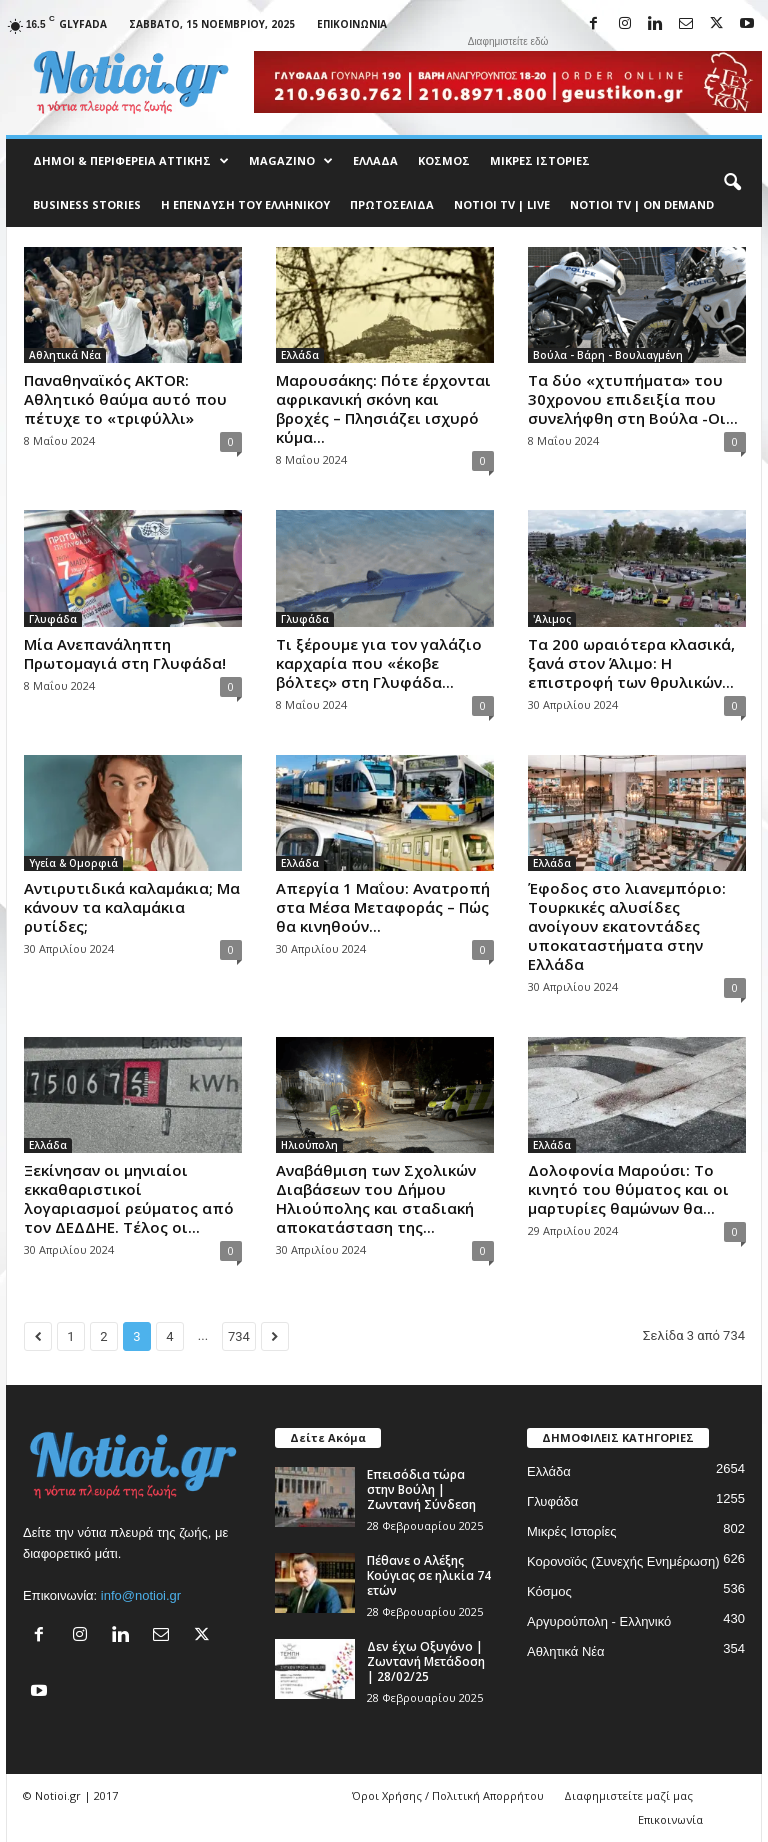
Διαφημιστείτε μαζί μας (628, 1795)
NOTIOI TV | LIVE (502, 204)
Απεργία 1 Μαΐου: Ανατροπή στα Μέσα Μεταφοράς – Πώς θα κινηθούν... (383, 907)
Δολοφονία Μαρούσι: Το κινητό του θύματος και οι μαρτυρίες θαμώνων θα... (628, 1189)
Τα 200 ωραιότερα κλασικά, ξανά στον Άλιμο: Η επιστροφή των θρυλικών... (631, 663)
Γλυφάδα (53, 619)
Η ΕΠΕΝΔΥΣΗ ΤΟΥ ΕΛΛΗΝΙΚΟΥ (245, 204)
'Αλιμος (552, 619)
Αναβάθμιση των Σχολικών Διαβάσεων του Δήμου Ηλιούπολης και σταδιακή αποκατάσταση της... (376, 1198)
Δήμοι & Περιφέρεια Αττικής (131, 161)
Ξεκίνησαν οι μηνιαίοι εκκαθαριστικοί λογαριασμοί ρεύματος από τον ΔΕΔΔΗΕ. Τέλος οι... (129, 1198)
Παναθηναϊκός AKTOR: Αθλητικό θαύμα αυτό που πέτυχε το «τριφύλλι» (125, 399)
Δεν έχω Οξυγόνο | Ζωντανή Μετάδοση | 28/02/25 (426, 1661)
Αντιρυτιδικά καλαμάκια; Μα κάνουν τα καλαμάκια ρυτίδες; (132, 907)
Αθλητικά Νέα (65, 355)
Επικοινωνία (352, 24)
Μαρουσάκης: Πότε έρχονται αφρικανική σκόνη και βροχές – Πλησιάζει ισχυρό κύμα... (383, 408)
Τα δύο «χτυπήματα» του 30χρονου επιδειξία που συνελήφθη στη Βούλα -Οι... (633, 399)
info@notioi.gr (141, 1595)
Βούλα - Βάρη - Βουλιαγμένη (608, 355)
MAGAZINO (291, 161)
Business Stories (87, 204)
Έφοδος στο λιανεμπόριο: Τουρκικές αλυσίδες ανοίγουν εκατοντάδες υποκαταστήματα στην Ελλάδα (627, 926)
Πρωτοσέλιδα (392, 204)
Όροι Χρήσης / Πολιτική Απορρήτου (448, 1795)
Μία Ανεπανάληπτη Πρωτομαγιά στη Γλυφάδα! (125, 653)
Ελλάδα (375, 160)
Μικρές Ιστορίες (540, 160)
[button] (732, 183)
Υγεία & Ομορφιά (73, 863)
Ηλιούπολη (309, 1145)
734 (239, 1336)
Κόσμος (444, 160)
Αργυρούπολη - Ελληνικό (599, 1621)
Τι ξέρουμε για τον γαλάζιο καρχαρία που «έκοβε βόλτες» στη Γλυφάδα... (379, 663)
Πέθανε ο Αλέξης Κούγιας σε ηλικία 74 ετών (429, 1575)
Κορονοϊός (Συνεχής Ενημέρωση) (623, 1561)
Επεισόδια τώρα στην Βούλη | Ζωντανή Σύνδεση (421, 1489)
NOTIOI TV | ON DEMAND (642, 204)
